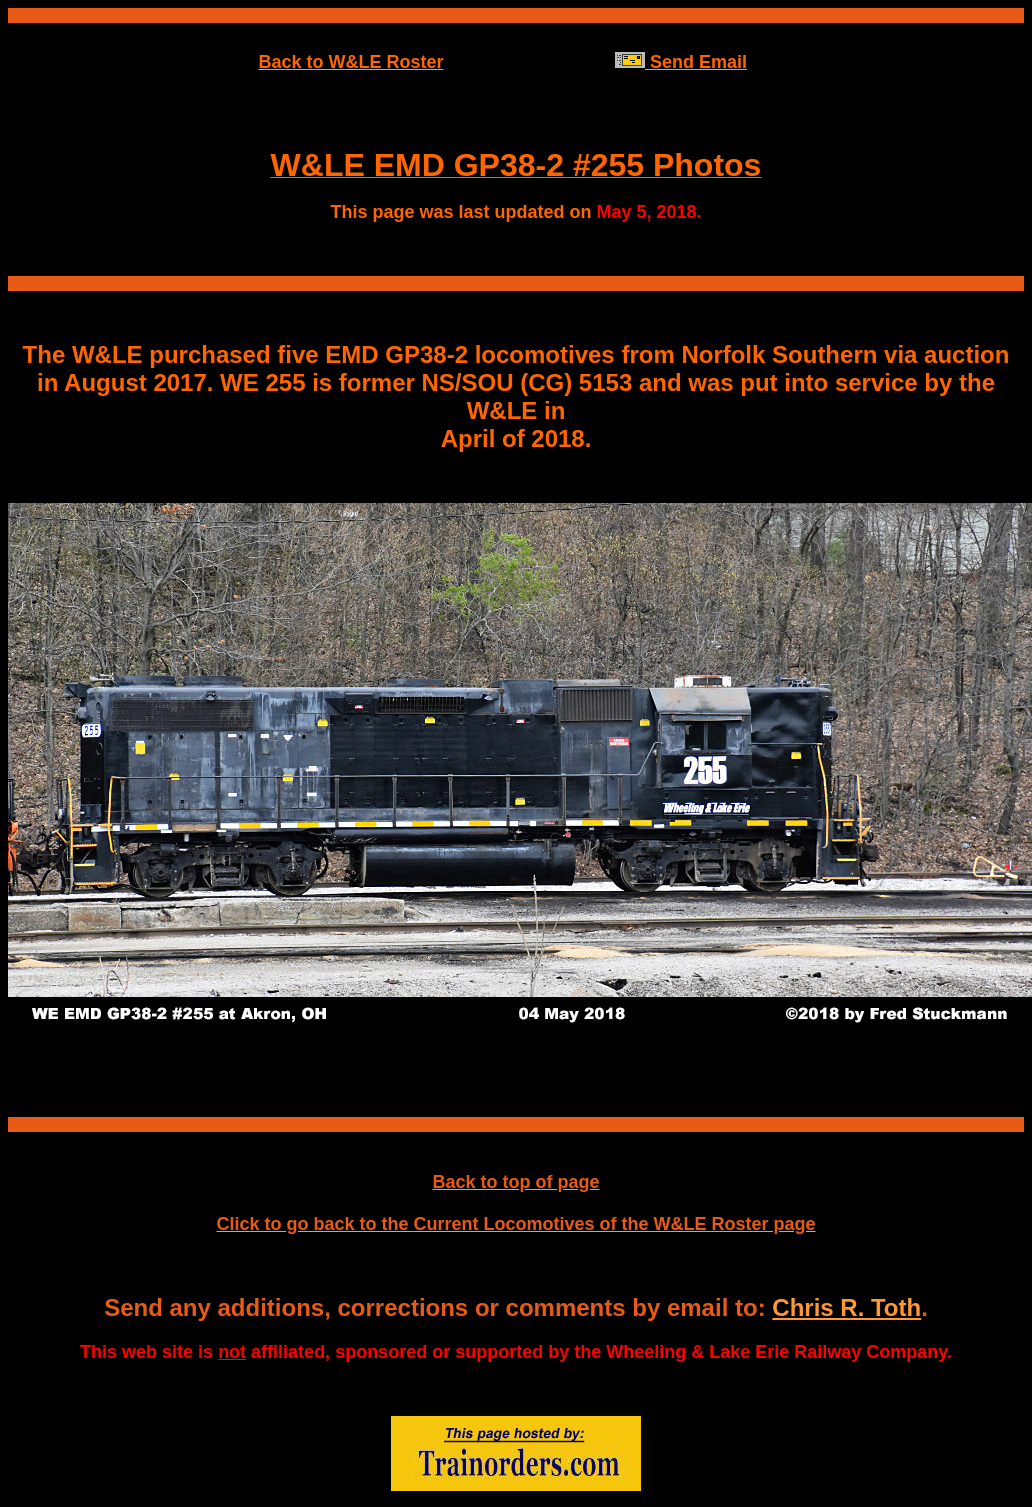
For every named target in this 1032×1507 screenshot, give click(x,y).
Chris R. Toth (846, 1307)
